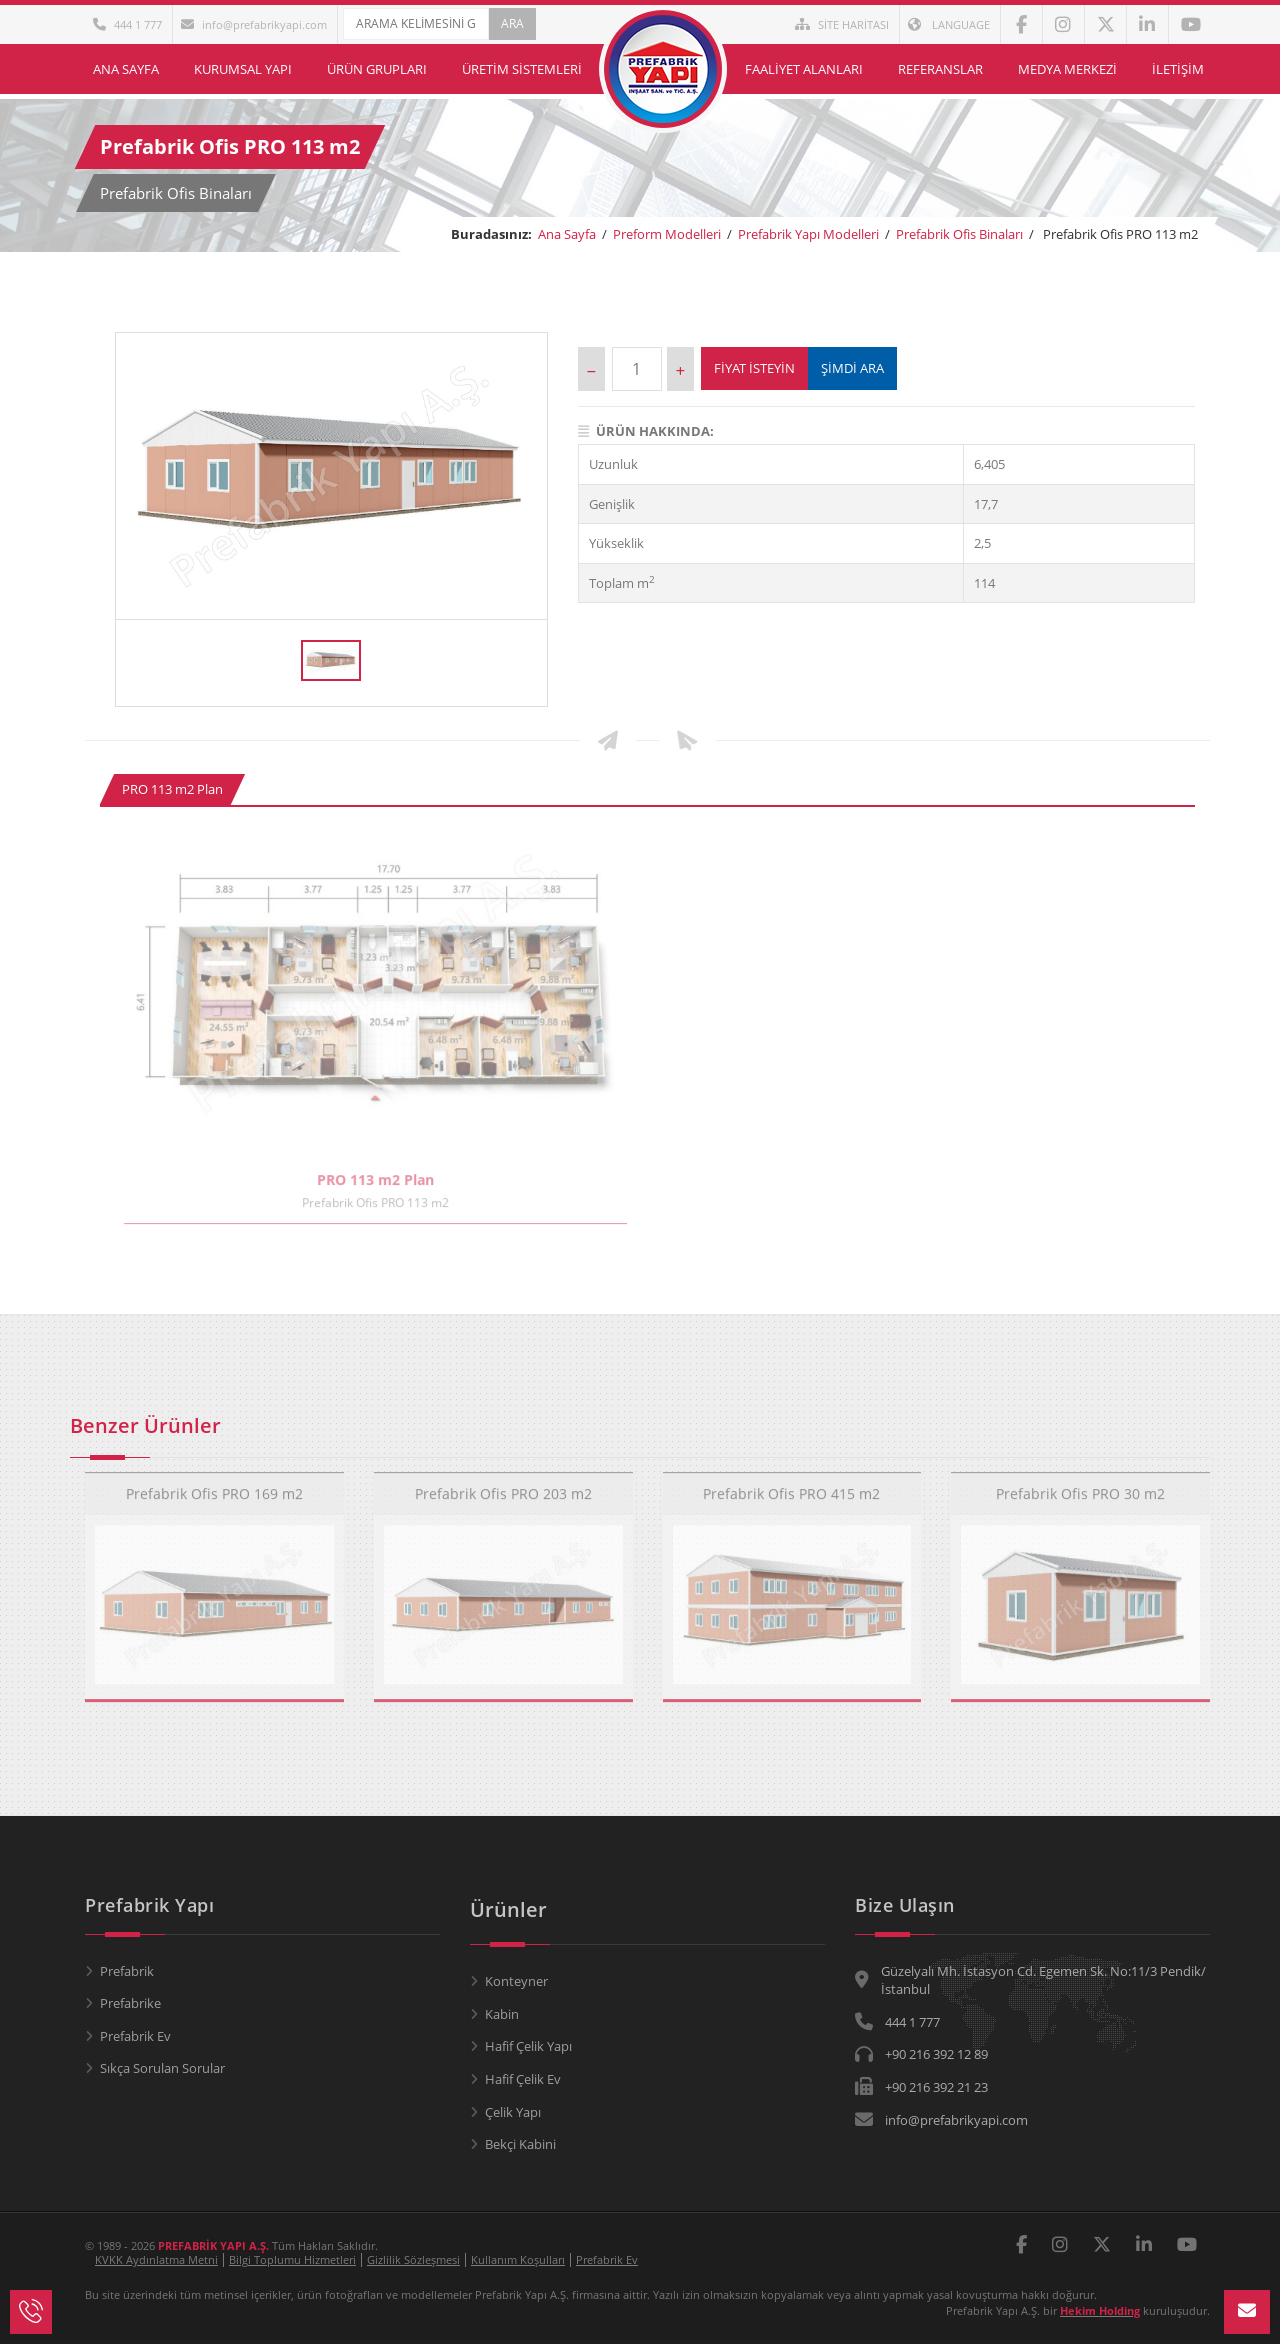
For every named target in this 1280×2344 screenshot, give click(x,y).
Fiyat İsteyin (754, 368)
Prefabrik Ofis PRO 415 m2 (791, 1487)
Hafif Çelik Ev (523, 2079)
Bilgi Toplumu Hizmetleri (292, 2259)
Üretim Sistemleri (522, 69)
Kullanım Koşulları (518, 2259)
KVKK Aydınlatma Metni (156, 2259)
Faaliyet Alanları (804, 69)
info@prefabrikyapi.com (254, 24)
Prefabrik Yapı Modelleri (808, 234)
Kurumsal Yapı (243, 69)
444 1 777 (127, 24)
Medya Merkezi (1067, 69)
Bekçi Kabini (520, 2144)
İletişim (1178, 69)
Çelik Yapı (513, 2112)
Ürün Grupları (377, 69)
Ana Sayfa (126, 69)
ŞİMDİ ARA (852, 368)
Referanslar (940, 69)
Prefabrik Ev (135, 2036)
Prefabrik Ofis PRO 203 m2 (503, 1487)
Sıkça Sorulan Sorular (162, 2068)
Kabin (502, 2014)
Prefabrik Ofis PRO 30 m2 (1080, 1487)
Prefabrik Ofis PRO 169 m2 (214, 1487)
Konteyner (516, 1981)
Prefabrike (130, 2003)
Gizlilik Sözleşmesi (413, 2259)
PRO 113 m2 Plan (172, 789)
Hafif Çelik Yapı (528, 2046)
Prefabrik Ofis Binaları (959, 234)
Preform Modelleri (667, 234)
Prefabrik (127, 1971)
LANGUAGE (949, 24)
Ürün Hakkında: (646, 431)
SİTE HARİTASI (842, 24)
